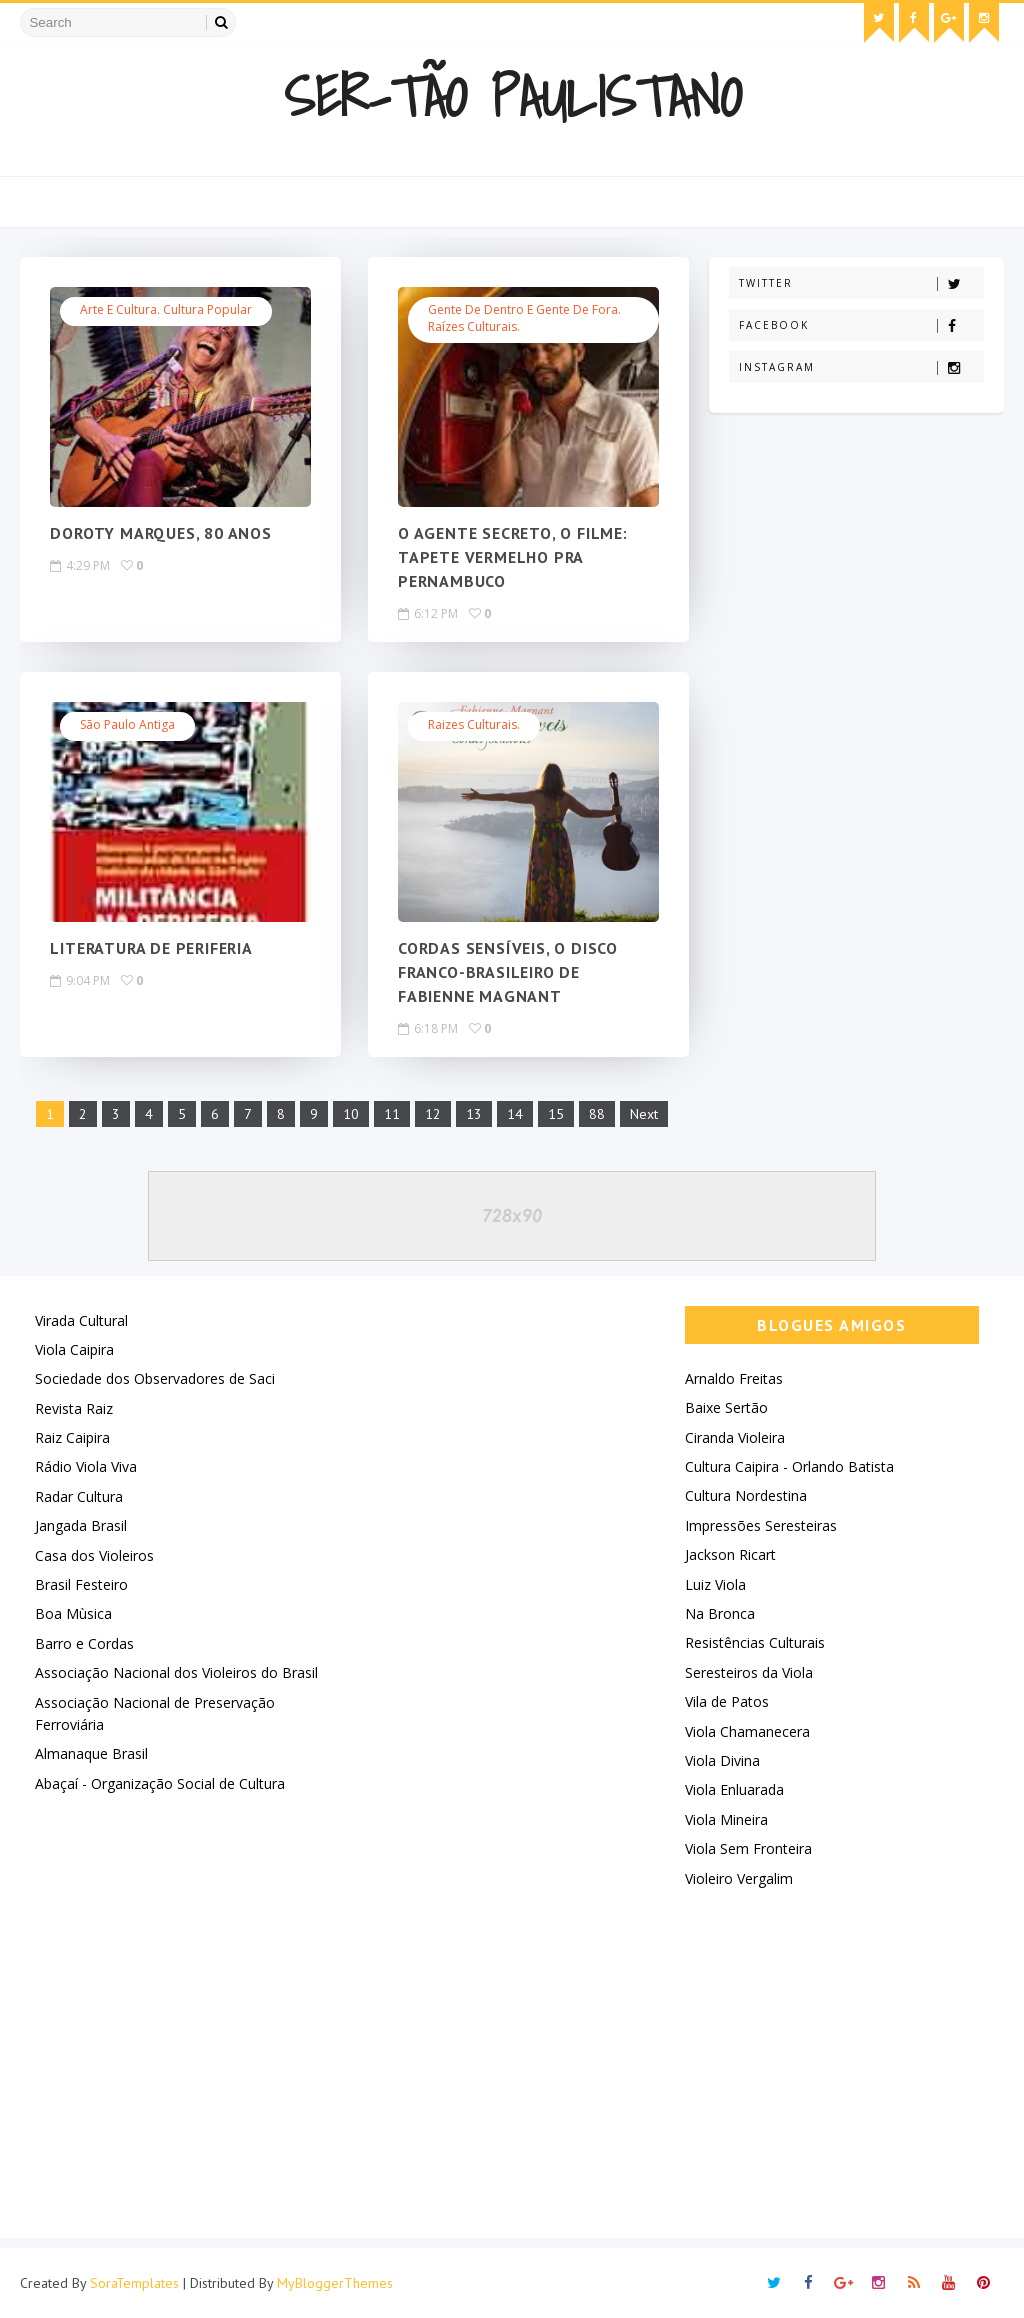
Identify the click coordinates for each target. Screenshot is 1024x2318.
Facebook (861, 325)
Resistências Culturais (755, 1642)
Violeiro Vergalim (739, 1878)
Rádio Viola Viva (86, 1466)
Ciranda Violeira (735, 1437)
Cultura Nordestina (746, 1495)
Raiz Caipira (72, 1437)
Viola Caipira (74, 1349)
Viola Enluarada (734, 1789)
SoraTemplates (134, 2283)
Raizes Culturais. (474, 724)
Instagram (861, 367)
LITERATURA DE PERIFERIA (151, 949)
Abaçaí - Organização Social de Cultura (160, 1783)
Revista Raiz (74, 1408)
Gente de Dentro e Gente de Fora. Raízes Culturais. (524, 318)
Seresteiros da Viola (749, 1672)
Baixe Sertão (726, 1407)
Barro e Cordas (84, 1643)
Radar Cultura (79, 1496)
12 (433, 1114)
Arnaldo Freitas (734, 1378)
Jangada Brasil (81, 1525)
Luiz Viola (715, 1584)
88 (597, 1114)
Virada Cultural (81, 1320)
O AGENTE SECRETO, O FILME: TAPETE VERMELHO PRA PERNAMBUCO (513, 558)
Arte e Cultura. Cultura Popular (166, 309)
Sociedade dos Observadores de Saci (155, 1378)
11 (392, 1114)
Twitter (861, 283)
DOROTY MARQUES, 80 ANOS (160, 534)
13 (474, 1114)
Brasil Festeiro (81, 1584)
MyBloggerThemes (335, 2283)
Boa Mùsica (73, 1613)
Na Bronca (720, 1613)
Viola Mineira (726, 1819)
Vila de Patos (727, 1701)
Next (644, 1114)
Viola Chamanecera (747, 1731)
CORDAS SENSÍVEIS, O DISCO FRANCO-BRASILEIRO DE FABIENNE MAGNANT (508, 973)
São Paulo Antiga (127, 724)
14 (515, 1114)
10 (351, 1114)
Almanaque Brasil (91, 1753)
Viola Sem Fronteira (748, 1848)
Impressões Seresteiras (761, 1525)
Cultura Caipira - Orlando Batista (789, 1466)
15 (556, 1114)
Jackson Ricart (730, 1554)
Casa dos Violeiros (94, 1555)
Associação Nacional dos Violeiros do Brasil (176, 1672)
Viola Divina (722, 1760)
